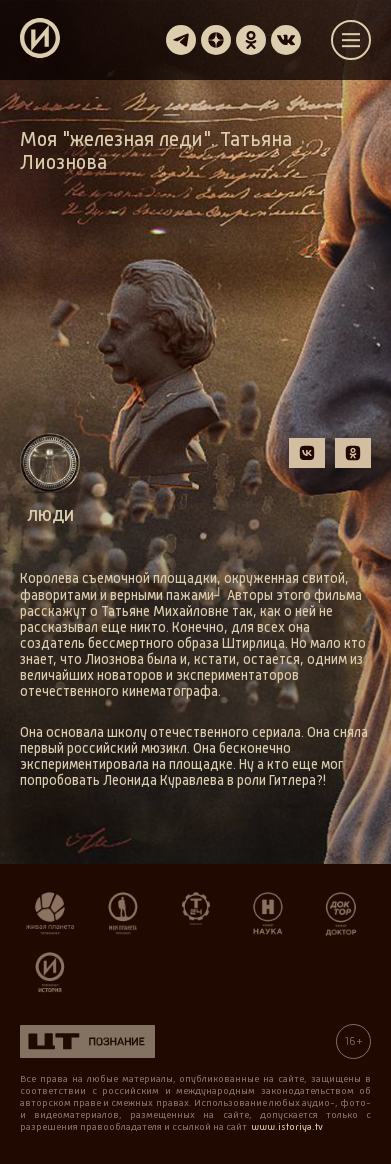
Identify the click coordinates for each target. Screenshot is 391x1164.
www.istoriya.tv (287, 1127)
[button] (307, 453)
